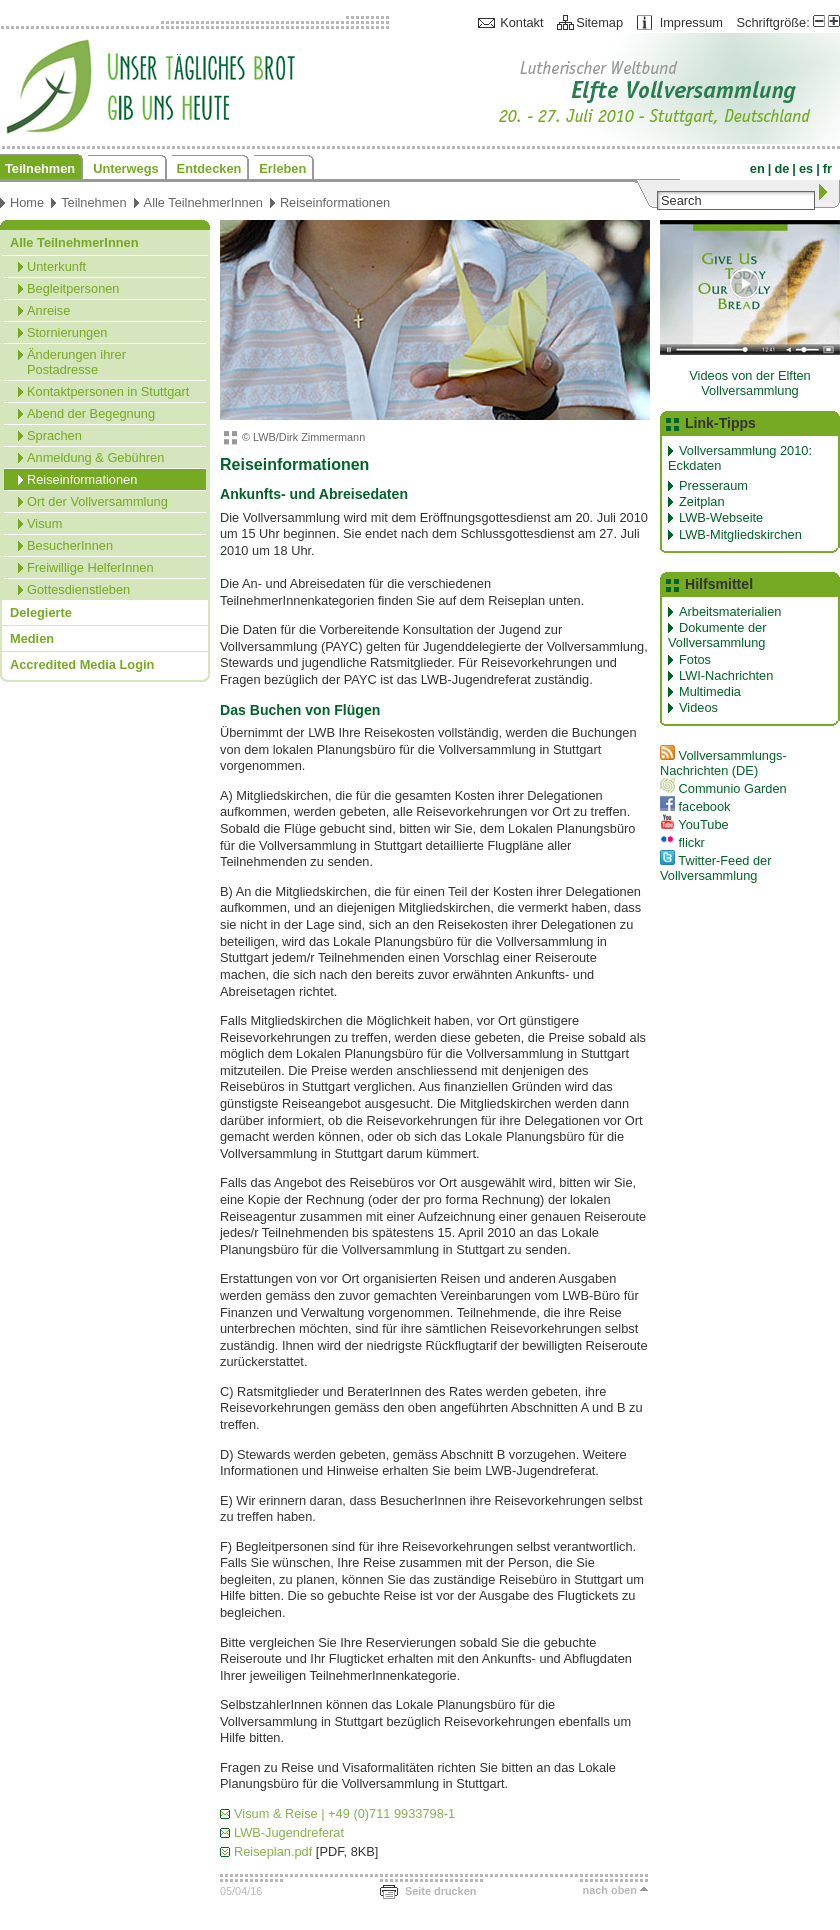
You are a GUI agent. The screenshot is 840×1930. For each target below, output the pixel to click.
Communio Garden (723, 788)
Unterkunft (56, 266)
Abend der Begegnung (91, 413)
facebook (695, 806)
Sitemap (599, 22)
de (781, 168)
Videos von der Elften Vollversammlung (749, 383)
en (757, 168)
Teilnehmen (40, 168)
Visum (44, 523)
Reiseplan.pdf (273, 1851)
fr (827, 168)
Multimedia (710, 691)
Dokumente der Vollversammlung (717, 635)
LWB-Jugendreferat (289, 1832)
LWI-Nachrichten (726, 675)
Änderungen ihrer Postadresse (76, 362)
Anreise (48, 310)
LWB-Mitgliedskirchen (740, 534)
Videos (698, 707)
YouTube (694, 824)
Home (27, 202)
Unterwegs (125, 168)
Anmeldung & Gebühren (95, 457)
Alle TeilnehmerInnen (203, 202)
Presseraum (713, 485)
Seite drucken (440, 1891)
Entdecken (209, 168)
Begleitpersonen (73, 288)
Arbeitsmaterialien (730, 611)
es (806, 168)
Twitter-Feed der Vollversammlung (716, 868)
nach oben (610, 1890)
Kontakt (521, 22)
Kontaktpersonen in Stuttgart (108, 391)
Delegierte (41, 612)
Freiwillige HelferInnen (90, 567)
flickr (682, 842)
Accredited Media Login (82, 664)
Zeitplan (702, 501)
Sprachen (54, 435)
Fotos (695, 659)
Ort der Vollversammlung (97, 501)
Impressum (691, 22)
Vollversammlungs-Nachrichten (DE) (723, 763)
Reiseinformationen (335, 202)
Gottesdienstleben (78, 589)
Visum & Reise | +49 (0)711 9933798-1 (344, 1813)
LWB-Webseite (721, 517)
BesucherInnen (70, 545)
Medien (32, 638)
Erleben (282, 168)
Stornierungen (67, 332)
